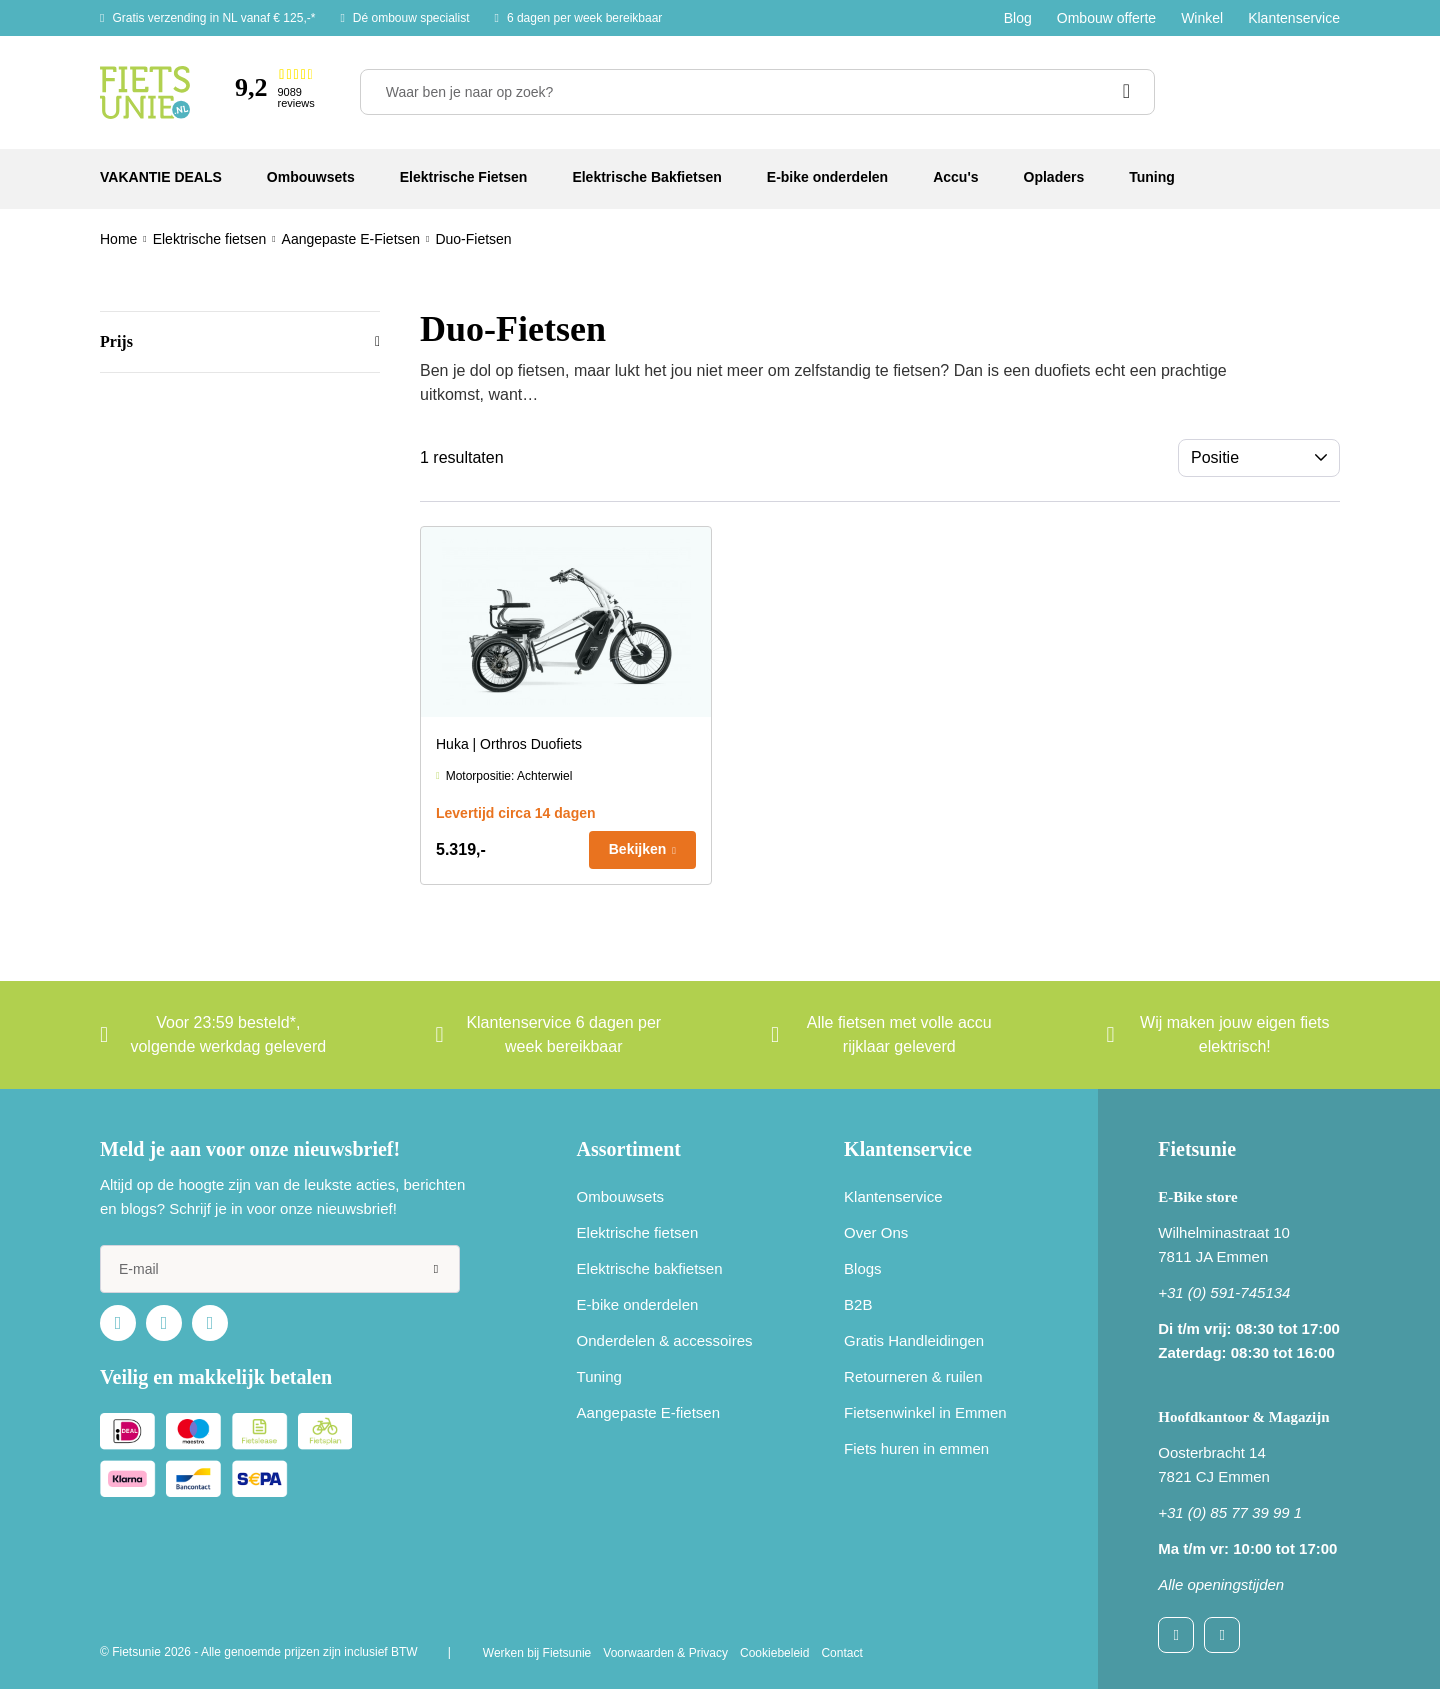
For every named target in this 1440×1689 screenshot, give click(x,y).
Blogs (863, 1268)
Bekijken (638, 849)
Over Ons (876, 1232)
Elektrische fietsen (638, 1232)
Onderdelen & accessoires (665, 1340)
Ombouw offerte (1106, 18)
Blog (1018, 18)
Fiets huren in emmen (916, 1448)
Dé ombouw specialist (411, 18)
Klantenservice (1294, 18)
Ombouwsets (621, 1196)
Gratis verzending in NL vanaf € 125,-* (213, 18)
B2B (858, 1304)
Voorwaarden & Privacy (665, 1653)
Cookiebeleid (774, 1653)
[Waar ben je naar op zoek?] (757, 92)
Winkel (1202, 18)
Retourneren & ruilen (913, 1376)
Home (118, 239)
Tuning (599, 1376)
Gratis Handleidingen (914, 1340)
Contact (841, 1653)
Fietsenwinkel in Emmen (925, 1412)
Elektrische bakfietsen (650, 1268)
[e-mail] (280, 1269)
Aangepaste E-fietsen (648, 1412)
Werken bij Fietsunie (537, 1653)
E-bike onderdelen (638, 1304)
